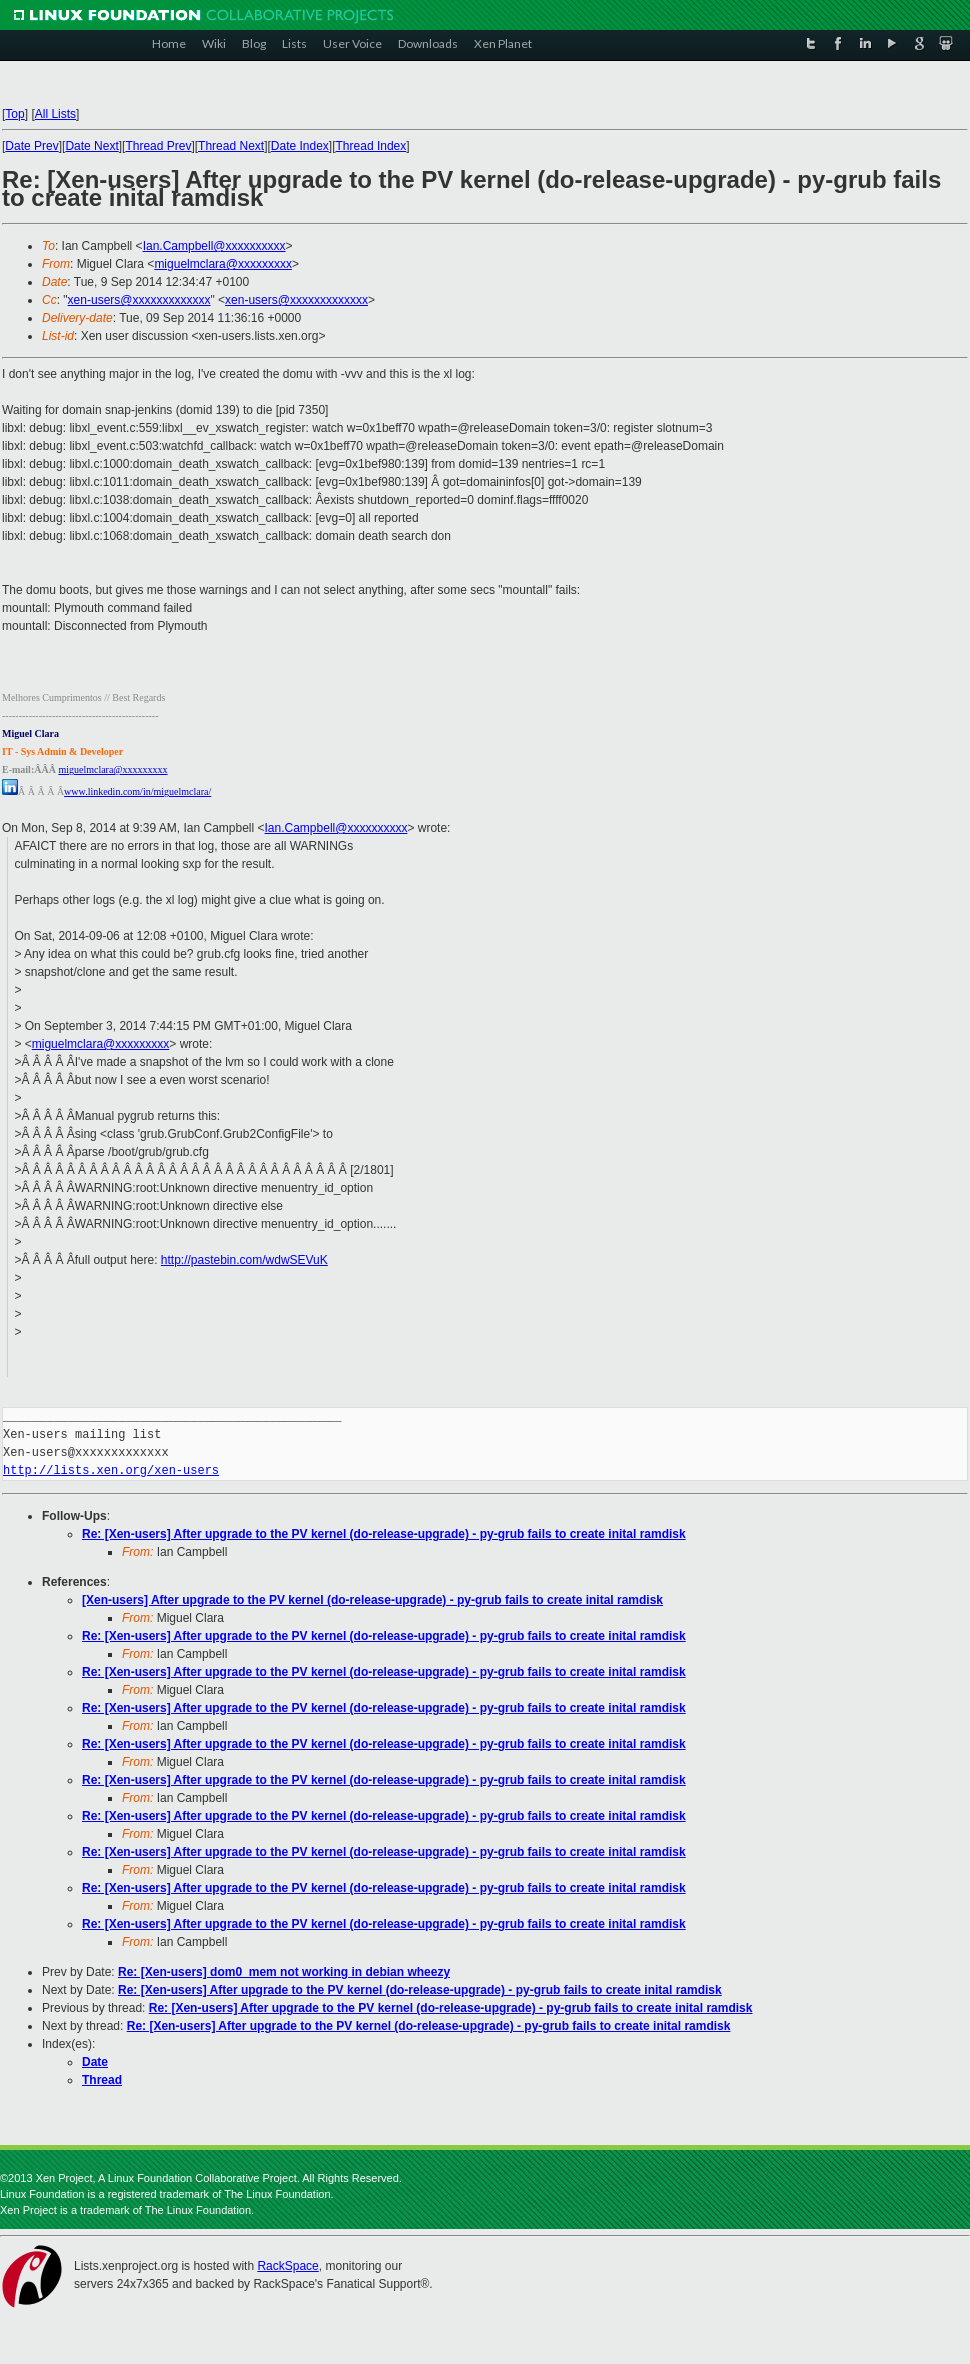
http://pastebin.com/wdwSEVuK (244, 1260)
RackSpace (287, 2266)
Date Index (300, 146)
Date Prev (31, 146)
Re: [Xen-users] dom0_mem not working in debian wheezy (284, 1972)
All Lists (55, 114)
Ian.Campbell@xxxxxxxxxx (214, 246)
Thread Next (231, 146)
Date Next (91, 146)
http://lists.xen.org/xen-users (111, 1470)
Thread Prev (158, 146)
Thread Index (371, 146)
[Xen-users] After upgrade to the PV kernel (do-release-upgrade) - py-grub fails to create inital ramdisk (372, 1600)
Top (14, 114)
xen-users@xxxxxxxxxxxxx (139, 300)
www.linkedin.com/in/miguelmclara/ (137, 791)
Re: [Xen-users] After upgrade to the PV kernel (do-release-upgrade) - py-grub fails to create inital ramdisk (384, 1534)
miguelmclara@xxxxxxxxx (223, 264)
